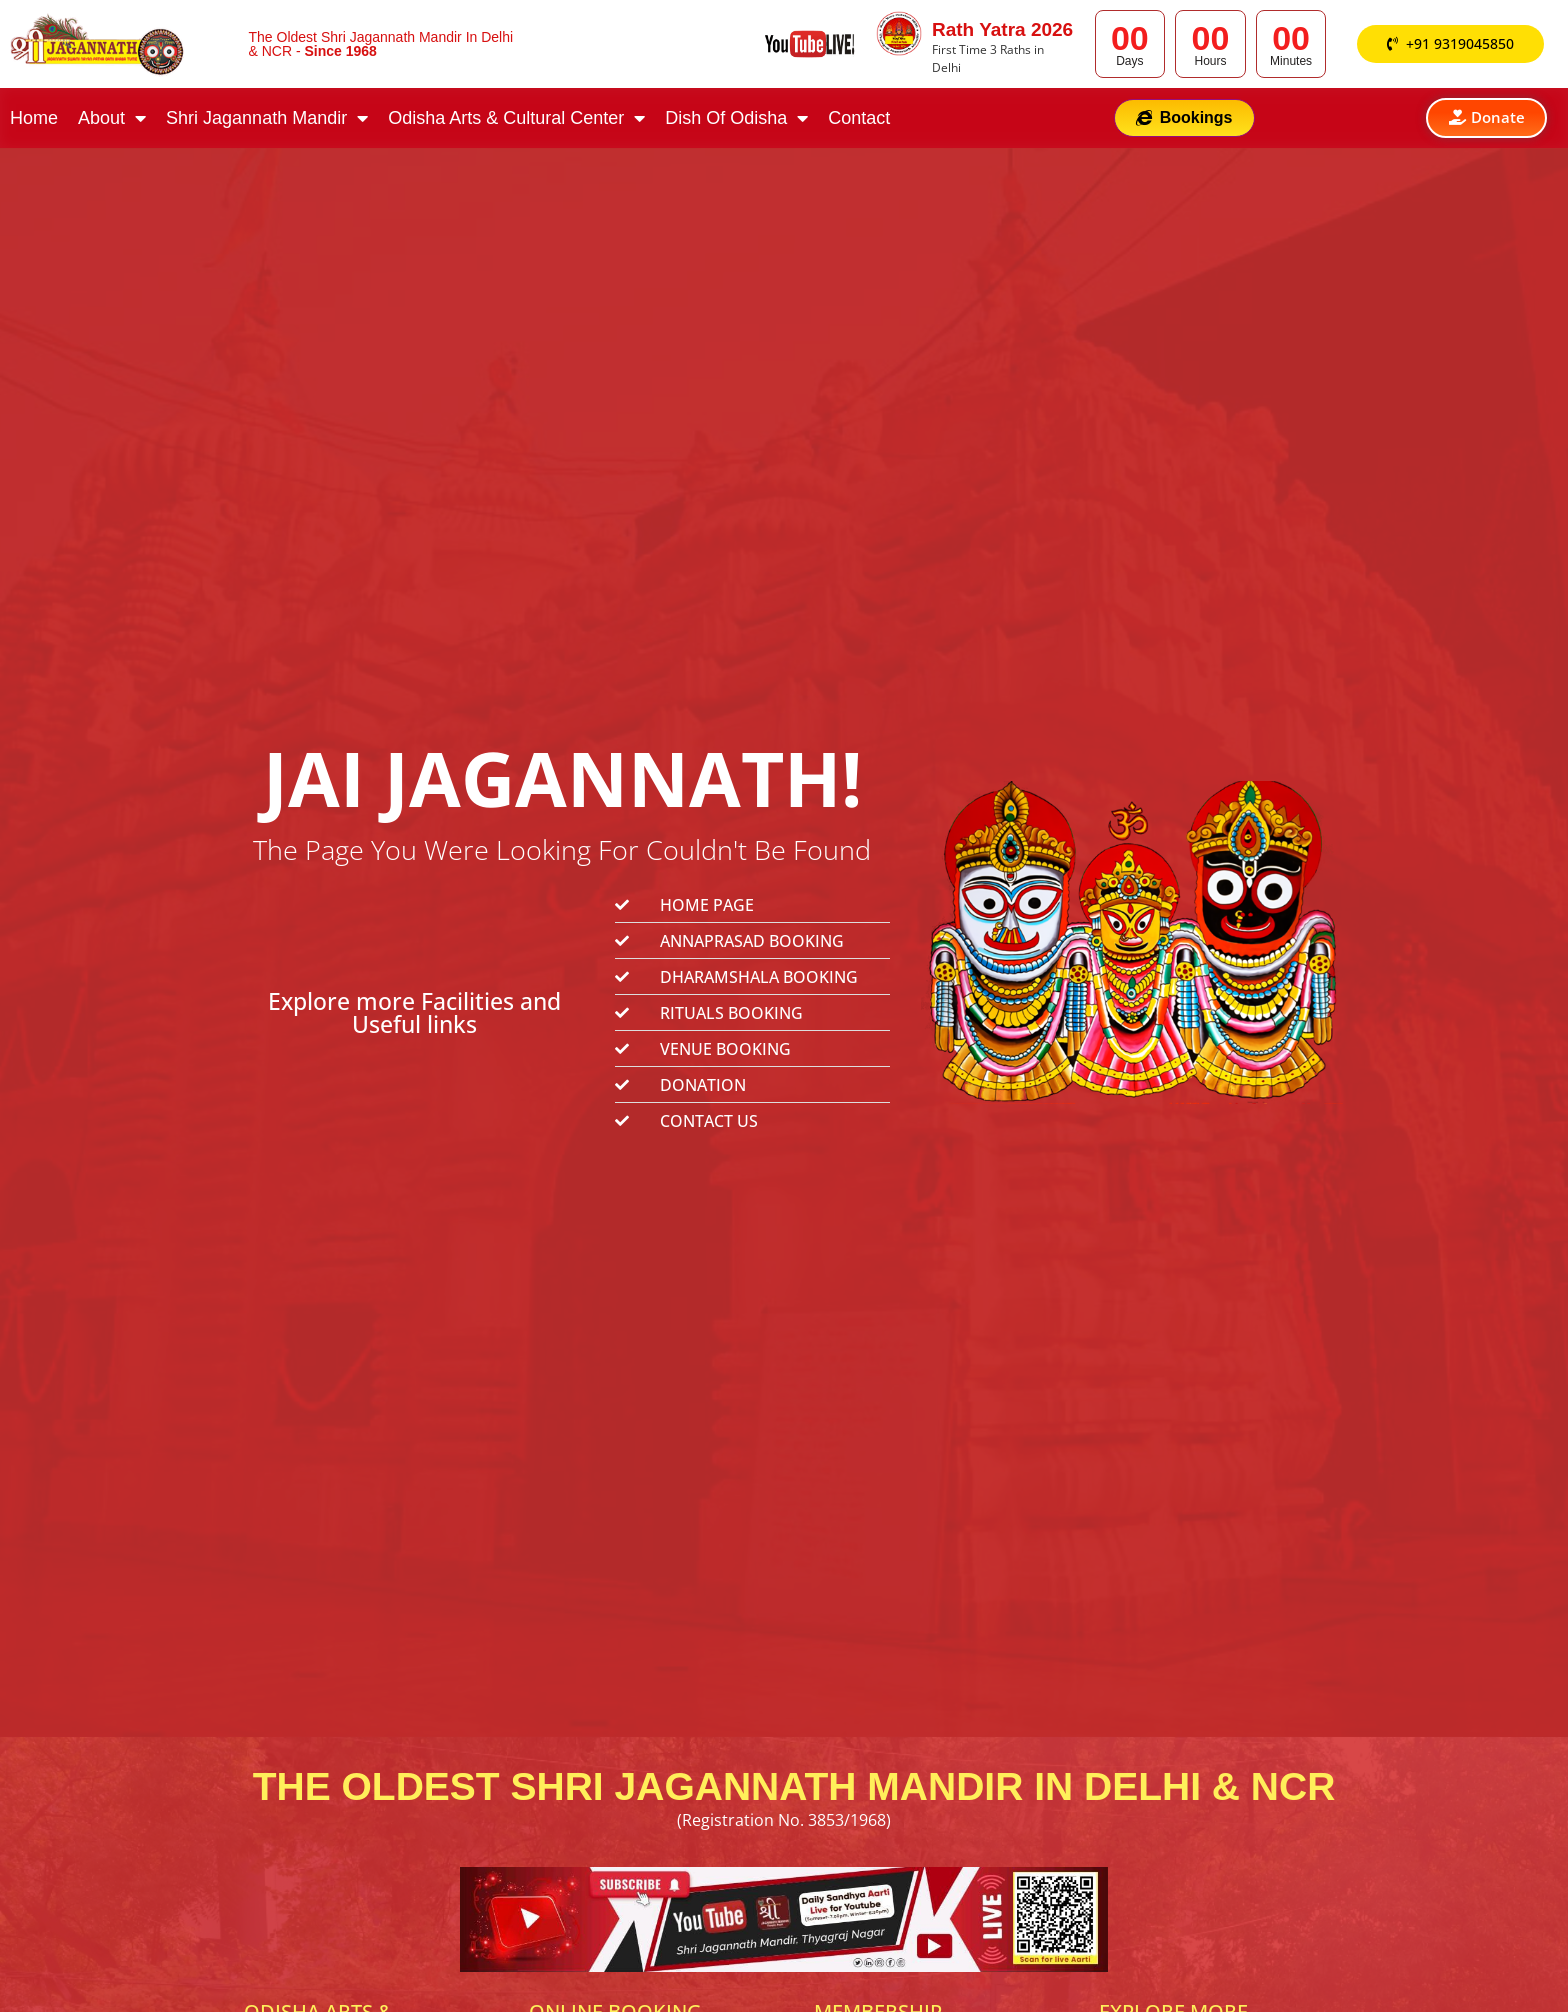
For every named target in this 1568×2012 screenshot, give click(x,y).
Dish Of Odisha (736, 121)
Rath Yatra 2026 (1002, 29)
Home (34, 121)
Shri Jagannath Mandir (267, 121)
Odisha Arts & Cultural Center (516, 121)
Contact (859, 121)
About (112, 121)
